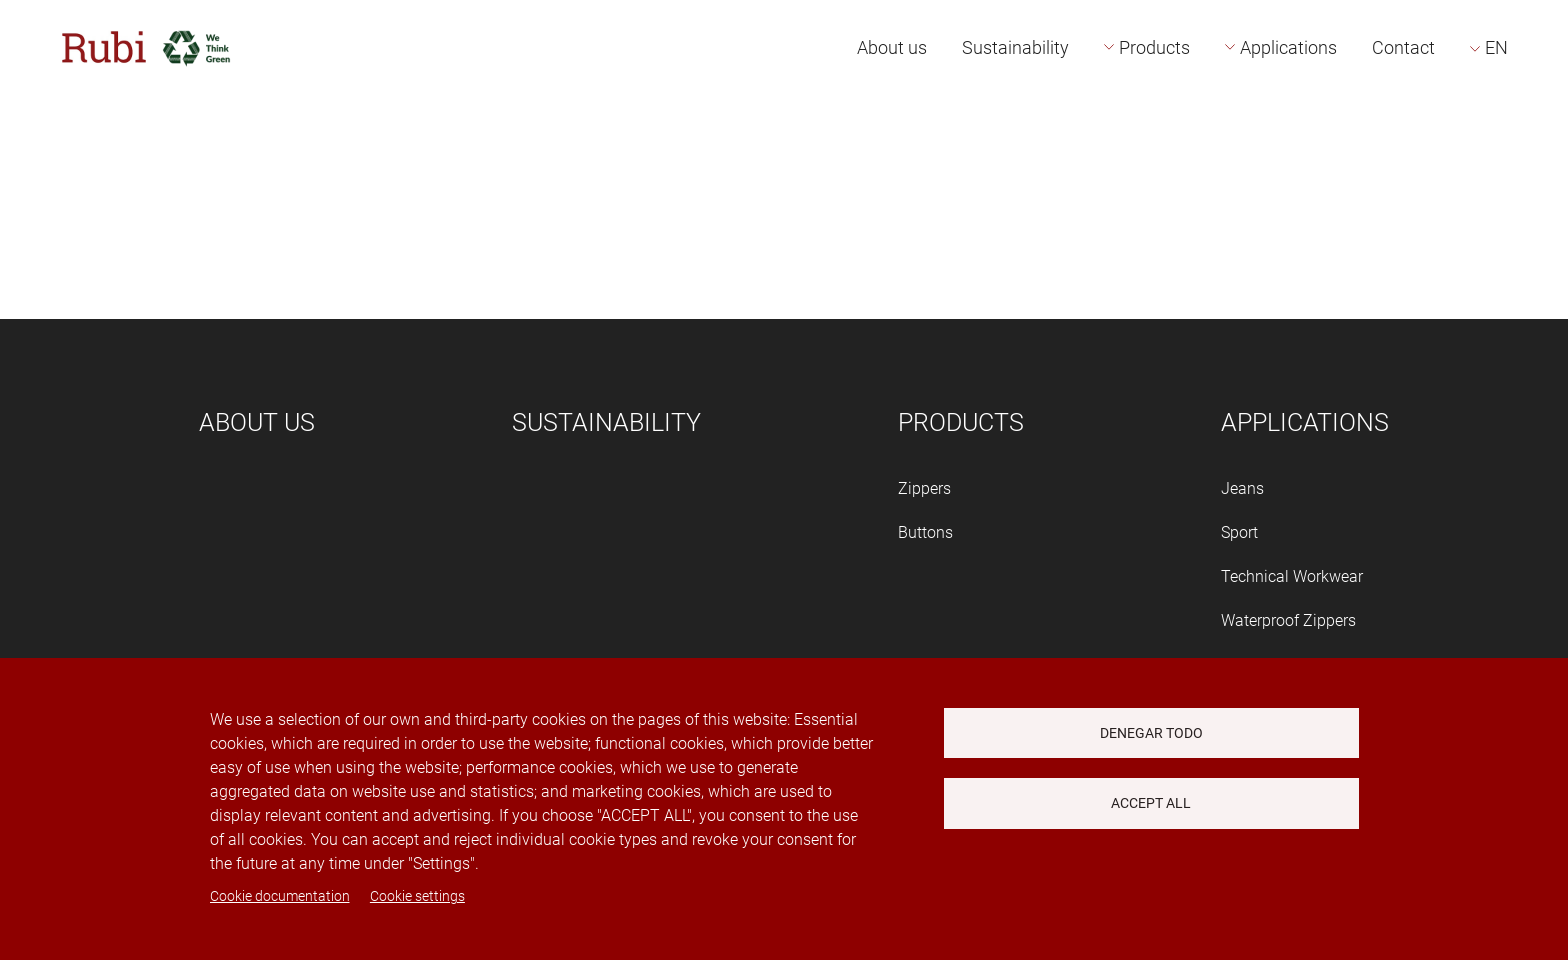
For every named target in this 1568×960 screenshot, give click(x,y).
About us (892, 47)
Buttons (925, 532)
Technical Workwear (1292, 576)
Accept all (1151, 803)
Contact (1403, 47)
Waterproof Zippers (1288, 620)
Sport (1239, 532)
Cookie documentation (280, 896)
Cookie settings (417, 896)
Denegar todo (1151, 733)
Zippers (924, 488)
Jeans (1242, 488)
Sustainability (1015, 47)
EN (1496, 47)
